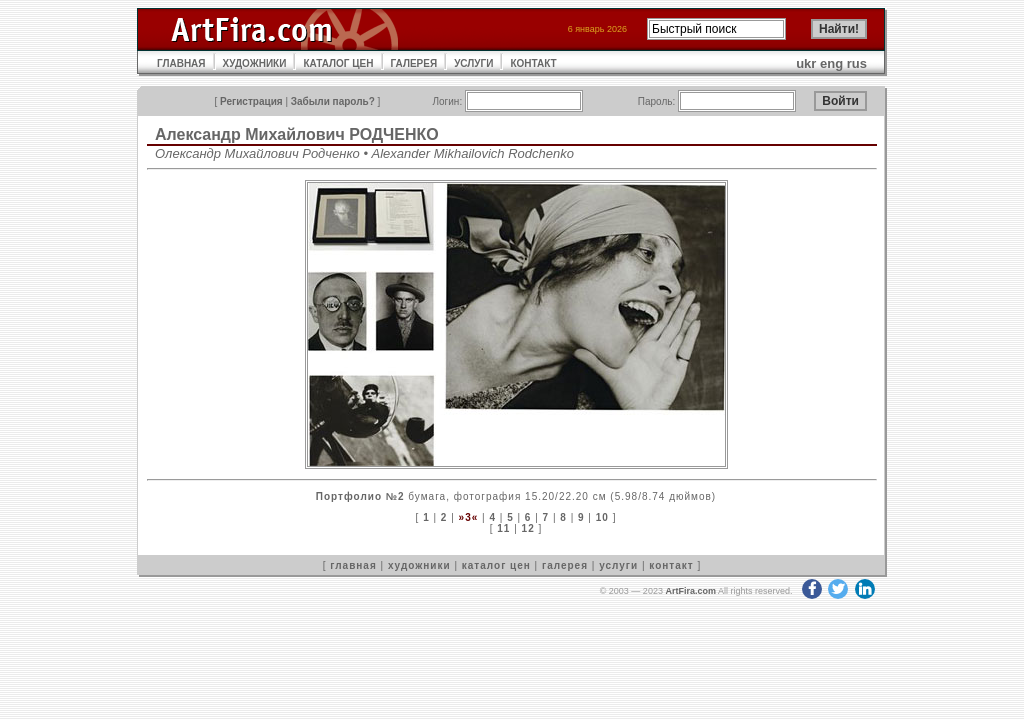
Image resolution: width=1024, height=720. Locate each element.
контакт (671, 565)
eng (831, 63)
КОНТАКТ (533, 63)
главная (353, 565)
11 (503, 528)
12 (528, 528)
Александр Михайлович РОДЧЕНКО (297, 134)
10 (602, 517)
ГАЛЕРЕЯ (414, 63)
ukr (806, 63)
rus (857, 63)
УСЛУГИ (473, 63)
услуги (618, 565)
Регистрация (251, 101)
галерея (565, 565)
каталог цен (496, 565)
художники (419, 565)
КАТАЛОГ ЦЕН (338, 63)
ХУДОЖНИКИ (255, 63)
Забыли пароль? (333, 101)
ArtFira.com (690, 591)
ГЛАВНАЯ (181, 63)
